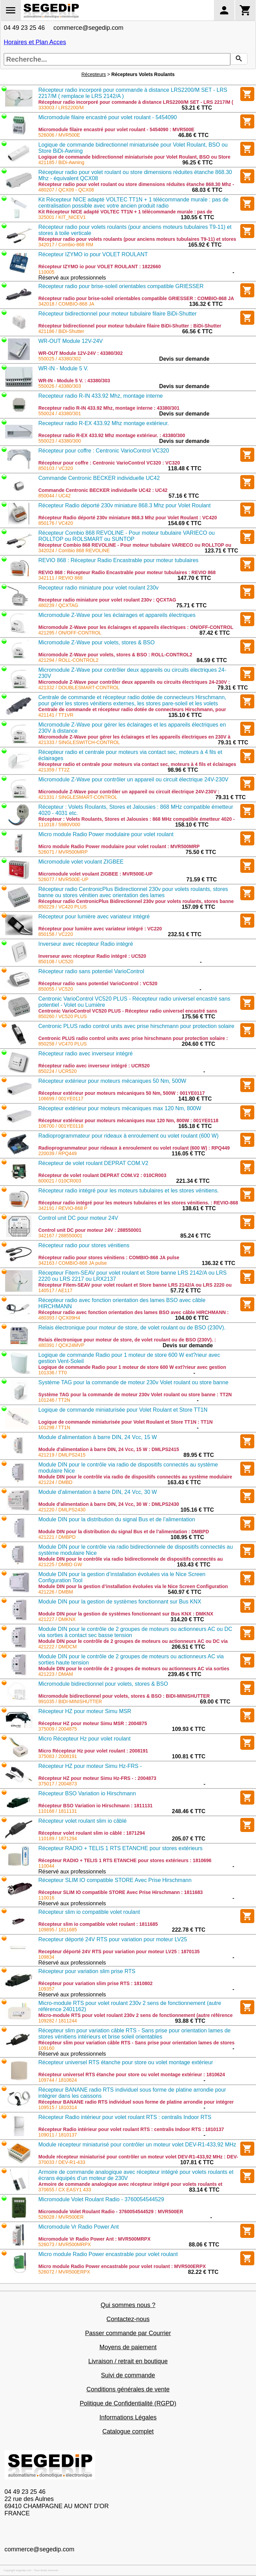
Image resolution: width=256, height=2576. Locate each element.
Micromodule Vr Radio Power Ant (78, 2227)
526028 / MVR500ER (61, 2217)
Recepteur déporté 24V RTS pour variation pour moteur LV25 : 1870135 (119, 1951)
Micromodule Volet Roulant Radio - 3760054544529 (101, 2199)
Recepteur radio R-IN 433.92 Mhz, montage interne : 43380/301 (108, 408)
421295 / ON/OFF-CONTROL (69, 632)
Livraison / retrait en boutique (128, 2361)
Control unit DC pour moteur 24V (78, 1218)
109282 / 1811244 (57, 2020)
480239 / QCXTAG (58, 605)
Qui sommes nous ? (128, 2305)
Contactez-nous (128, 2319)
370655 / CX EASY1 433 (64, 2189)
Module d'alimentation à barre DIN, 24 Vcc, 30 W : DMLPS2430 (108, 1504)
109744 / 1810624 (57, 2080)
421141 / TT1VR (55, 715)
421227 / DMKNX (57, 1619)
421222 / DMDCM (57, 1646)
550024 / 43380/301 (59, 413)
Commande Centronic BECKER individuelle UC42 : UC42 (102, 490)
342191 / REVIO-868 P (62, 1208)
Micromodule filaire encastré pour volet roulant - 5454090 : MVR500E (116, 129)
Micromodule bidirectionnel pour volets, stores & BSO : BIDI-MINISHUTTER (124, 1696)
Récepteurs (93, 74)
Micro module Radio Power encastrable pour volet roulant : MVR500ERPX (122, 2266)
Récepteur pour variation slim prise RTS (86, 1971)
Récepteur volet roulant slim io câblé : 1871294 (91, 1833)
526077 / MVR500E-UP (63, 879)
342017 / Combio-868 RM (65, 244)
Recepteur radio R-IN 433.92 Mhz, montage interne (100, 396)
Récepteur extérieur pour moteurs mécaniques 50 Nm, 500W (112, 1081)
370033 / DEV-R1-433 (61, 2162)
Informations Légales (127, 2417)
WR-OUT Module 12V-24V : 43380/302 (80, 353)
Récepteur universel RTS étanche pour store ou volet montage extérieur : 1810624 (131, 2074)
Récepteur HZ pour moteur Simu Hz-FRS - (90, 1766)
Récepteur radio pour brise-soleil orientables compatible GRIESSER (121, 286)
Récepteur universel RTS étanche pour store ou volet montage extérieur (125, 2062)
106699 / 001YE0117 (61, 1098)
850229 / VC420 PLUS (62, 906)
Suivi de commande (128, 2375)
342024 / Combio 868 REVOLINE (74, 550)
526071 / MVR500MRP (63, 852)
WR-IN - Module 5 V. (63, 368)
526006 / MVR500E (59, 135)
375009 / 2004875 (57, 1729)
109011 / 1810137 (57, 2135)
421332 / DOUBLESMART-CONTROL (78, 687)
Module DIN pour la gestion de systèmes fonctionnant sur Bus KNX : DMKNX (125, 1614)
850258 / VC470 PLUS (62, 1043)
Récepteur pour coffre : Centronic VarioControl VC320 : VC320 (109, 463)
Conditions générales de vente (127, 2389)
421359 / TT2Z (54, 769)
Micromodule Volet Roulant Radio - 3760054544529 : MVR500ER (110, 2211)
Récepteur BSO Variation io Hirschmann (87, 1793)
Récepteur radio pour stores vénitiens (83, 1245)
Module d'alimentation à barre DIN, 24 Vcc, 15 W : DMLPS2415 (108, 1449)
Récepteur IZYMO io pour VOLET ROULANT (93, 254)
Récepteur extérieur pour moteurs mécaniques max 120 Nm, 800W (119, 1108)
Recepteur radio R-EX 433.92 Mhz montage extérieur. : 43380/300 (111, 435)
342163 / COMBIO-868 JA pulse (72, 1263)
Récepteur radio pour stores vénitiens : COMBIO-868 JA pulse (108, 1257)
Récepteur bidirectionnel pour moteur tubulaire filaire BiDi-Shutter (117, 314)
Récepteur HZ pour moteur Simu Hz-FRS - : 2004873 (97, 1778)
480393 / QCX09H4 (59, 1318)
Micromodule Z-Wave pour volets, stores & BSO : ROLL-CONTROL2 (115, 654)
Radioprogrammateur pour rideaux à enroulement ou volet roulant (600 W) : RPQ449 (134, 1148)
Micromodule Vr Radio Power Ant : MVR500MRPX (94, 2239)
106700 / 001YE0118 (61, 1126)
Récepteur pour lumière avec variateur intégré (94, 916)
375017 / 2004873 (57, 1783)
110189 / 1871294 (57, 1838)
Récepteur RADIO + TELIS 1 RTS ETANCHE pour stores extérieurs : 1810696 (125, 1860)
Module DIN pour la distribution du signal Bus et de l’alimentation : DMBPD (123, 1531)
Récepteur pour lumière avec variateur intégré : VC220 (100, 928)
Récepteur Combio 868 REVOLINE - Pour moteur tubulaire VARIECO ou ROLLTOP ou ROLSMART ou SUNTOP (126, 536)
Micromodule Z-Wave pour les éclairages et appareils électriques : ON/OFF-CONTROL (135, 627)
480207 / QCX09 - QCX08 (66, 190)
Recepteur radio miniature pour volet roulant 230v (98, 588)
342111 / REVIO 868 (60, 578)
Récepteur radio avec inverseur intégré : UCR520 (94, 1065)
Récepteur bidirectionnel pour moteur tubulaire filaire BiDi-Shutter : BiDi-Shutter (129, 326)
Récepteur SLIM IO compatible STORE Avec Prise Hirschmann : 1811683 (120, 1892)
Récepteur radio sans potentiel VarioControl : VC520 (97, 983)
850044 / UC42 (54, 495)
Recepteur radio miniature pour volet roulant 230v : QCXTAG (107, 600)
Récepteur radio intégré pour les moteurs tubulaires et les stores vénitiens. (128, 1190)
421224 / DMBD (55, 1482)
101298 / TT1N (54, 1427)
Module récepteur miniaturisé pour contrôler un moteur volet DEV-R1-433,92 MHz (137, 2144)
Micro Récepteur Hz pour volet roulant (84, 1739)
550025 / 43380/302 (59, 358)
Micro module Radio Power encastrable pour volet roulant (108, 2254)
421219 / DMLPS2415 (62, 1455)
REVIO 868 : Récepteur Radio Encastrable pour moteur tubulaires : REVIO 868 (127, 572)
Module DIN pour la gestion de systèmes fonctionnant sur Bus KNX (119, 1602)
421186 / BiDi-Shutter (61, 331)
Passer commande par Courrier (128, 2333)
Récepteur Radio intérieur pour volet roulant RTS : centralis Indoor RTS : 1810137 (131, 2129)
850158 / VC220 (55, 934)
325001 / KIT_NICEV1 (62, 217)
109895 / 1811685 (57, 1929)
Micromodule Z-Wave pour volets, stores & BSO (96, 642)
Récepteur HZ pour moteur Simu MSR (84, 1711)
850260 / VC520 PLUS (62, 1016)
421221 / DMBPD (57, 1537)
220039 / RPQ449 (57, 1153)
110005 (46, 272)
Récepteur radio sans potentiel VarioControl (91, 971)
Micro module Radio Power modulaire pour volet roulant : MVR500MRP (119, 846)
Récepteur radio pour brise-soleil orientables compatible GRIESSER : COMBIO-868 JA (136, 298)
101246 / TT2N (54, 1400)
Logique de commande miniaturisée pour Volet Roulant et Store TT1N (122, 1410)
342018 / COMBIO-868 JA (66, 304)
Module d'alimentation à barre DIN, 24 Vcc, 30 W (97, 1492)
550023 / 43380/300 (59, 441)
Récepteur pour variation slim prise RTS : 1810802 (95, 1983)
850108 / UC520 (55, 961)
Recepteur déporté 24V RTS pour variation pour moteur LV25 (112, 1939)
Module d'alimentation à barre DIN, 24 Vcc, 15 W (97, 1437)
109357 (46, 1989)
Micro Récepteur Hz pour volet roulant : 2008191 (93, 1751)
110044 (46, 1866)
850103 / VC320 (55, 468)
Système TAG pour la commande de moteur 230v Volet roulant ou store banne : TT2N (135, 1394)
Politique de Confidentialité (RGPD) (128, 2403)
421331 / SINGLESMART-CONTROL (77, 797)
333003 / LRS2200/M (61, 107)
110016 (46, 1897)
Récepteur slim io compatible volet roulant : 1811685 (98, 1924)
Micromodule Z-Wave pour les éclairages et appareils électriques (116, 615)
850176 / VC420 (55, 523)
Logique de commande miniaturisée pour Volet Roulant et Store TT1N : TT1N (125, 1422)
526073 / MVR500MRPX (64, 2244)
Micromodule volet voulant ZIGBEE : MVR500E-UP (95, 874)
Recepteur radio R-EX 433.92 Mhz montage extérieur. (103, 423)
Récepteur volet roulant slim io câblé (82, 1821)
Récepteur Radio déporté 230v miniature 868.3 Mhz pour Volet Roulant (124, 505)
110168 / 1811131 (57, 1811)
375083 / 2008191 (57, 1756)
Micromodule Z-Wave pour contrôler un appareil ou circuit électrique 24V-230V (133, 779)
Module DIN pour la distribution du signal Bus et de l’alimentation (116, 1519)
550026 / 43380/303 (59, 386)
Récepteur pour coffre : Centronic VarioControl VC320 (103, 451)
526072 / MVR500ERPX (64, 2272)
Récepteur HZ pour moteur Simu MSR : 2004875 (92, 1723)
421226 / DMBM (55, 1592)
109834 (46, 1957)
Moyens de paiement (127, 2347)
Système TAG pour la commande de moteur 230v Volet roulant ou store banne (133, 1382)
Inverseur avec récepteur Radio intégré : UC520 (92, 956)
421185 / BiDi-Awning (61, 162)
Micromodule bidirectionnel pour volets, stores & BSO (103, 1684)
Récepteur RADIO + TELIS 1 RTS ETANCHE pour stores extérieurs (120, 1848)
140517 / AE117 (55, 1290)
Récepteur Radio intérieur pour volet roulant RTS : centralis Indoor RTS (124, 2117)
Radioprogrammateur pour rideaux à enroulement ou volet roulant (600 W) (128, 1136)
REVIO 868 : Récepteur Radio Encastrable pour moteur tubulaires (118, 560)
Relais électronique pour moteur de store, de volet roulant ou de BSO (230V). (132, 1327)
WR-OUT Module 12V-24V (70, 341)
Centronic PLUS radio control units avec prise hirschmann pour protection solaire (136, 1026)
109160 (46, 2048)
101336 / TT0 (52, 1372)
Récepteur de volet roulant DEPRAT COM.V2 (93, 1163)
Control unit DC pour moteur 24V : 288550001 (89, 1230)
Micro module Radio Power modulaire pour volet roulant (106, 834)
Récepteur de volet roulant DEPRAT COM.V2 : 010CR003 (102, 1175)
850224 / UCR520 (57, 1071)
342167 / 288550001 (60, 1235)
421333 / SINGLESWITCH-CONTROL (79, 742)
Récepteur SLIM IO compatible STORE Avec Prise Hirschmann (115, 1880)
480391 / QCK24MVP (61, 1345)
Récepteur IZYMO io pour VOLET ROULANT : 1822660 (99, 266)
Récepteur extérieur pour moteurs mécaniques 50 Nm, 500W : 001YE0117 (121, 1093)
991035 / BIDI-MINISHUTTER (70, 1701)
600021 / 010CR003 (59, 1181)
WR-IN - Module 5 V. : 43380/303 (74, 380)
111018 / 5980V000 (59, 824)
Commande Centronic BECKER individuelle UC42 (99, 478)
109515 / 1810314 (57, 2107)
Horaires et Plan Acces (35, 42)
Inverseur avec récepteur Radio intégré (85, 944)
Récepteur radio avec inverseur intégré (85, 1053)
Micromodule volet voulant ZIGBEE (81, 862)
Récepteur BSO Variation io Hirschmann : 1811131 (95, 1805)
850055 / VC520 (55, 989)
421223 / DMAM (55, 1674)
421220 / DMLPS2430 (62, 1509)
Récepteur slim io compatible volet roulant (89, 1912)
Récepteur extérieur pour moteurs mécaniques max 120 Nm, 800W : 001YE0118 (128, 1120)
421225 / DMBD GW (60, 1564)
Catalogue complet (128, 2431)
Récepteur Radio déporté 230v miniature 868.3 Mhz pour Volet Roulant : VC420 (127, 517)
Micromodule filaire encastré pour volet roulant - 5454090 (107, 117)
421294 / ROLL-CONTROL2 (68, 660)
